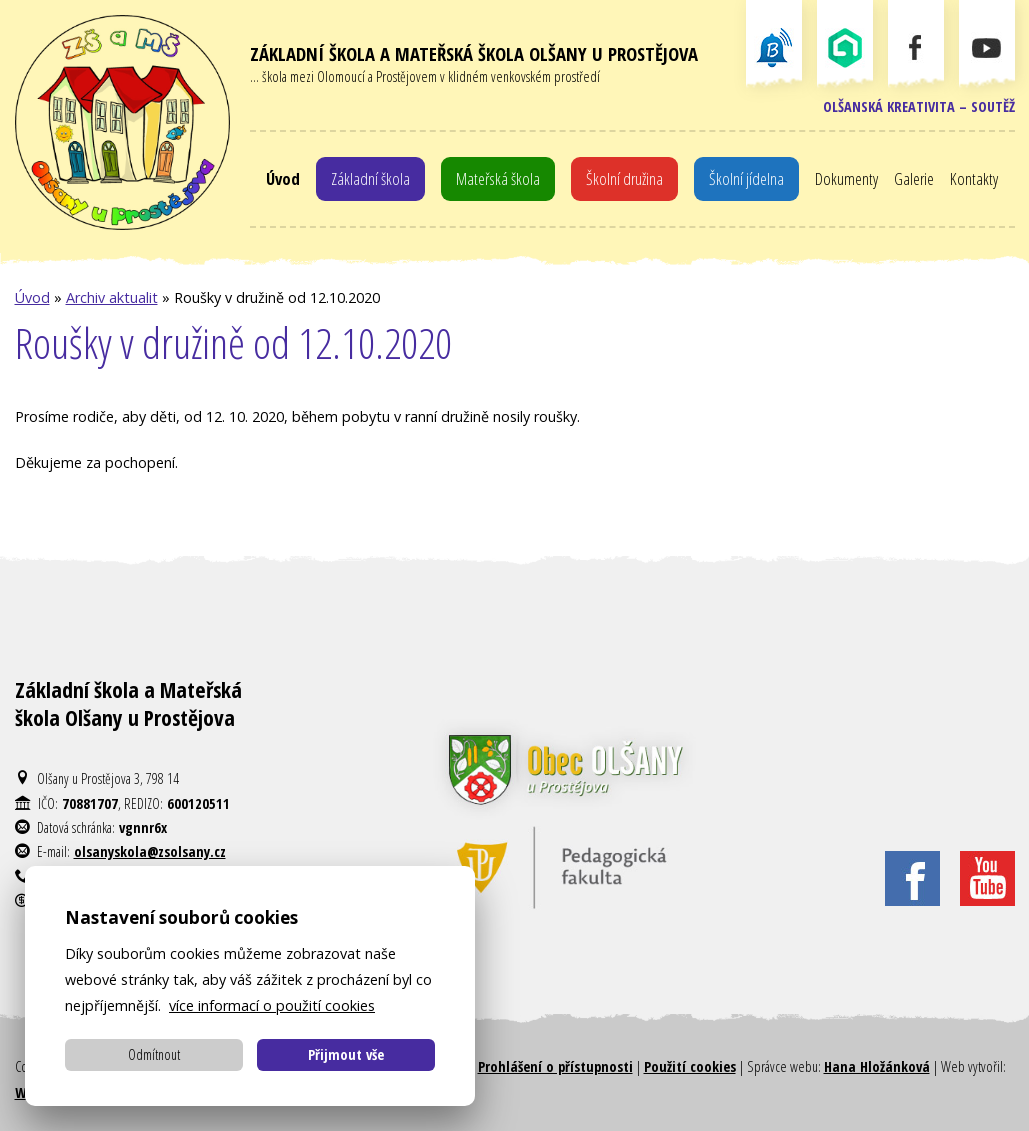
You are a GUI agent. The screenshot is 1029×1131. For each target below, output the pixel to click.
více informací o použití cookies (272, 1005)
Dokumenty (846, 178)
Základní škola (370, 178)
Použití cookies (690, 1066)
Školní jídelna (746, 178)
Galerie (914, 178)
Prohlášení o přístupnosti (555, 1066)
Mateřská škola (498, 178)
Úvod (283, 178)
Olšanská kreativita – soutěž (919, 106)
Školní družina (624, 178)
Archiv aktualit (112, 297)
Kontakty (974, 178)
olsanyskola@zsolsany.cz (150, 851)
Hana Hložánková (877, 1066)
